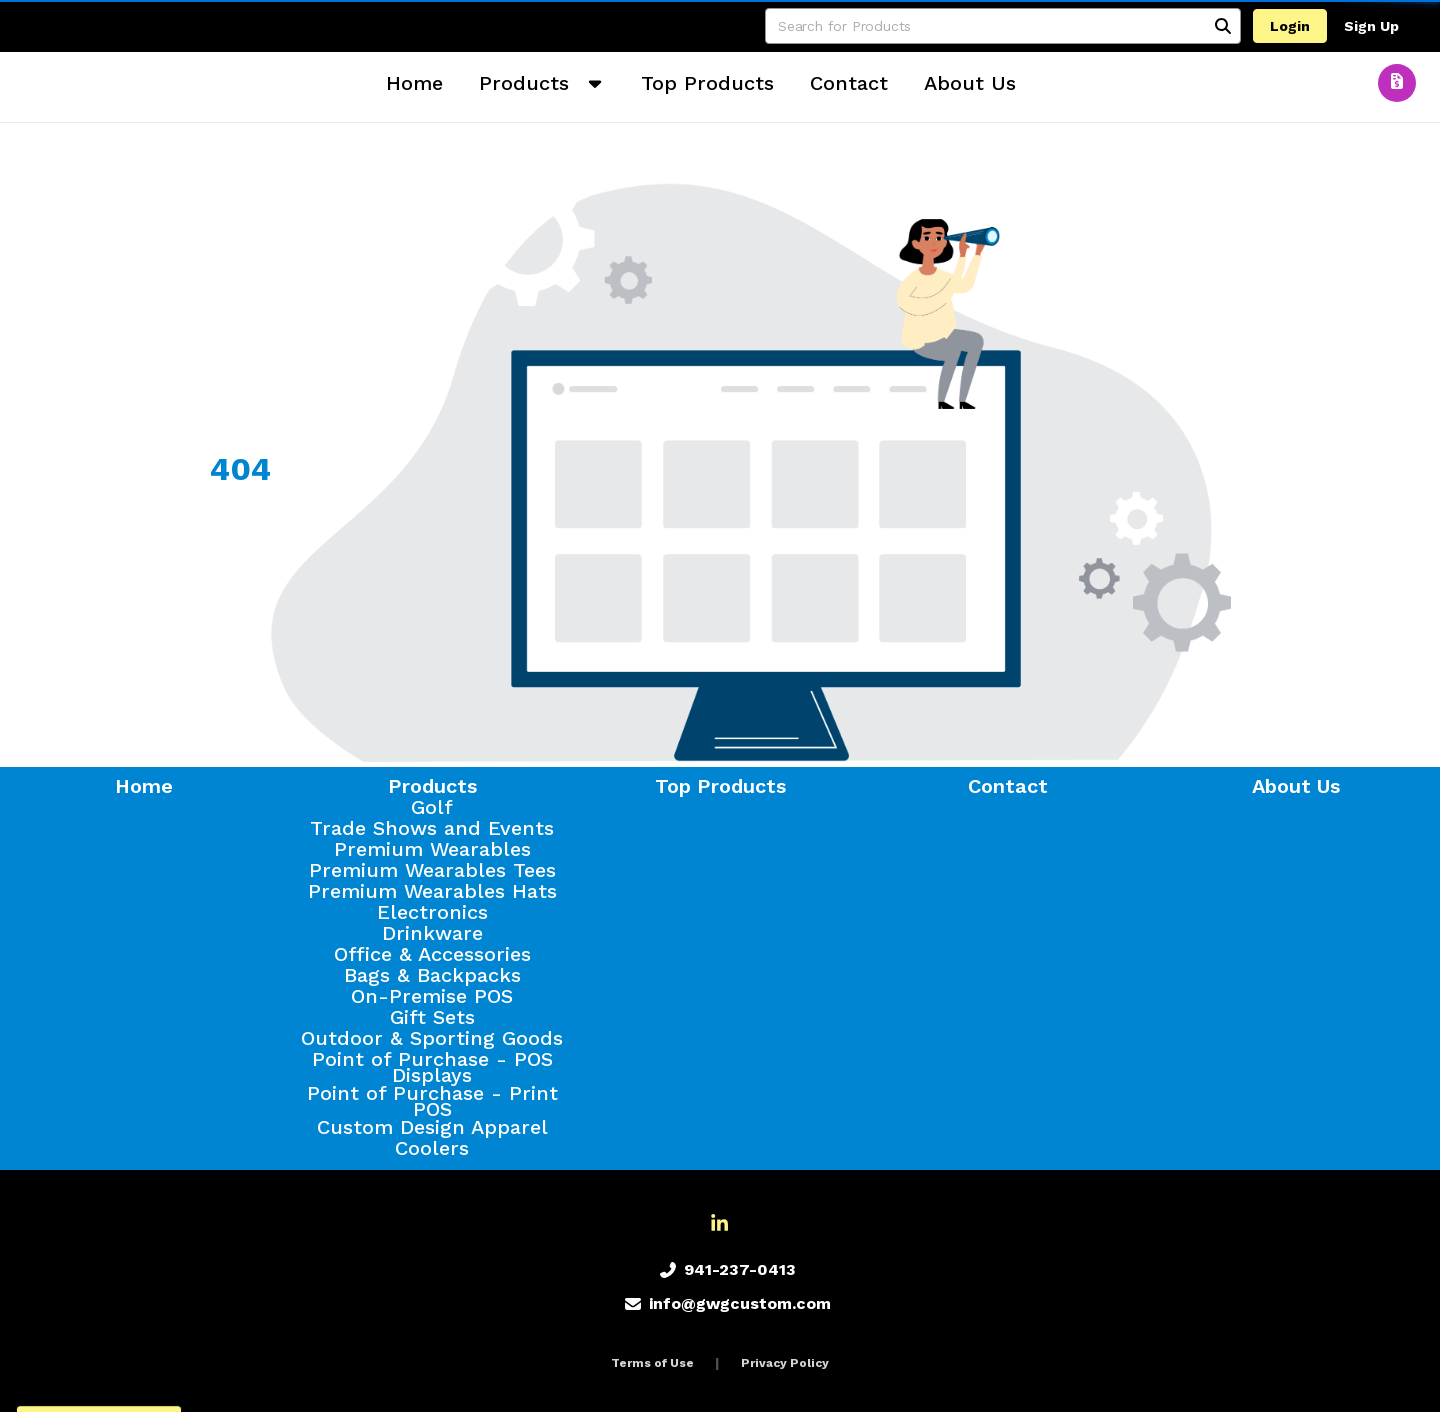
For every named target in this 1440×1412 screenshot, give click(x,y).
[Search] (1223, 26)
